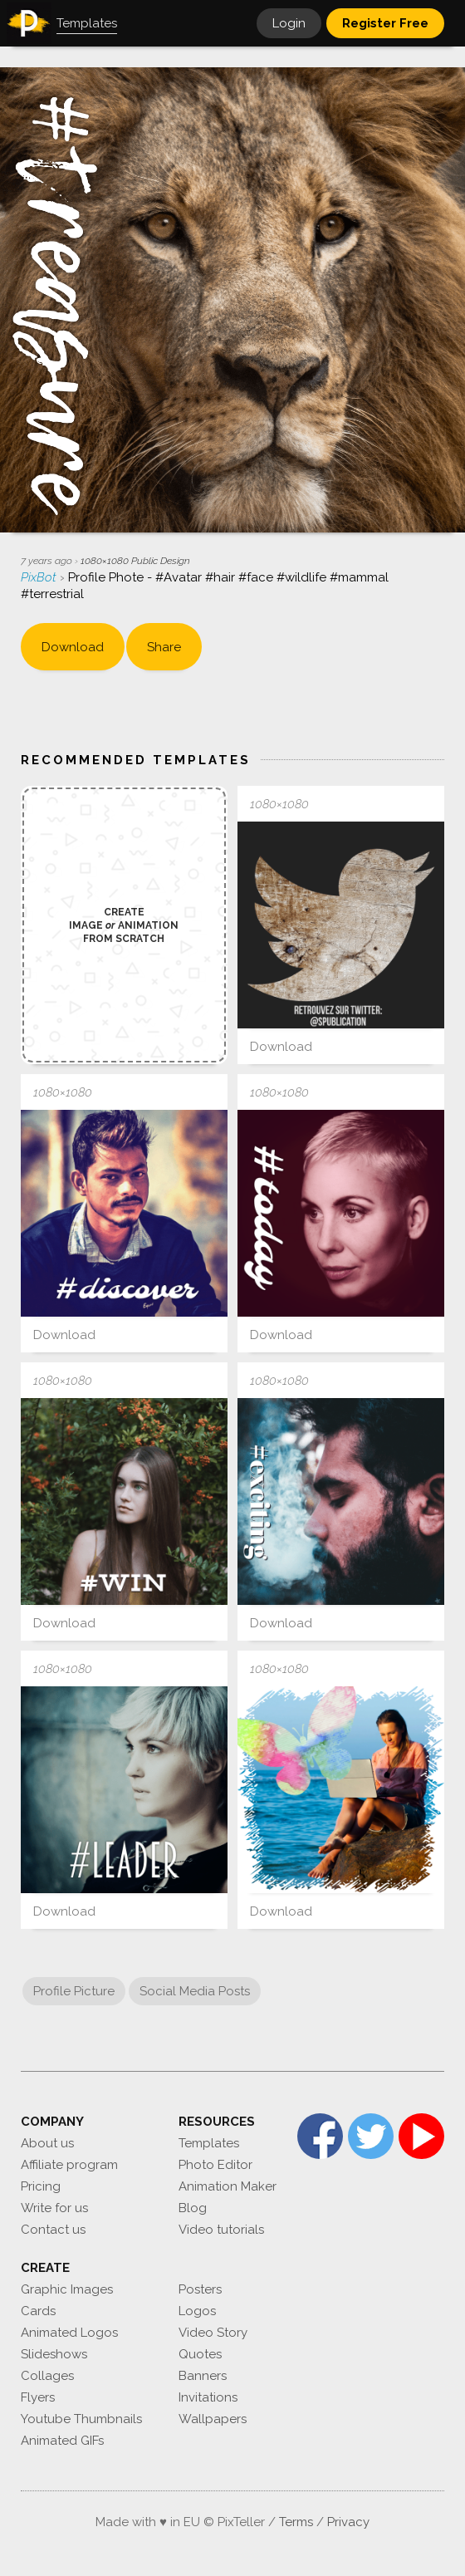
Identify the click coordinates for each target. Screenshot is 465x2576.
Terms (296, 2522)
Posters (200, 2289)
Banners (203, 2375)
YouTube (421, 2136)
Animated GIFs (62, 2440)
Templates (209, 2143)
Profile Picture (74, 1991)
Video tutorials (221, 2229)
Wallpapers (213, 2419)
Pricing (41, 2186)
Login (289, 23)
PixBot (40, 577)
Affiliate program (69, 2164)
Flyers (38, 2397)
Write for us (54, 2208)
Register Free (385, 23)
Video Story (213, 2332)
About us (47, 2143)
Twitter (371, 2136)
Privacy (348, 2522)
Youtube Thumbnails (81, 2419)
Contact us (53, 2229)
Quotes (200, 2354)
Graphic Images (67, 2289)
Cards (38, 2311)
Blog (193, 2208)
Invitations (208, 2397)
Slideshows (54, 2354)
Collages (47, 2375)
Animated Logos (69, 2332)
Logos (197, 2311)
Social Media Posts (195, 1991)
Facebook (320, 2136)
